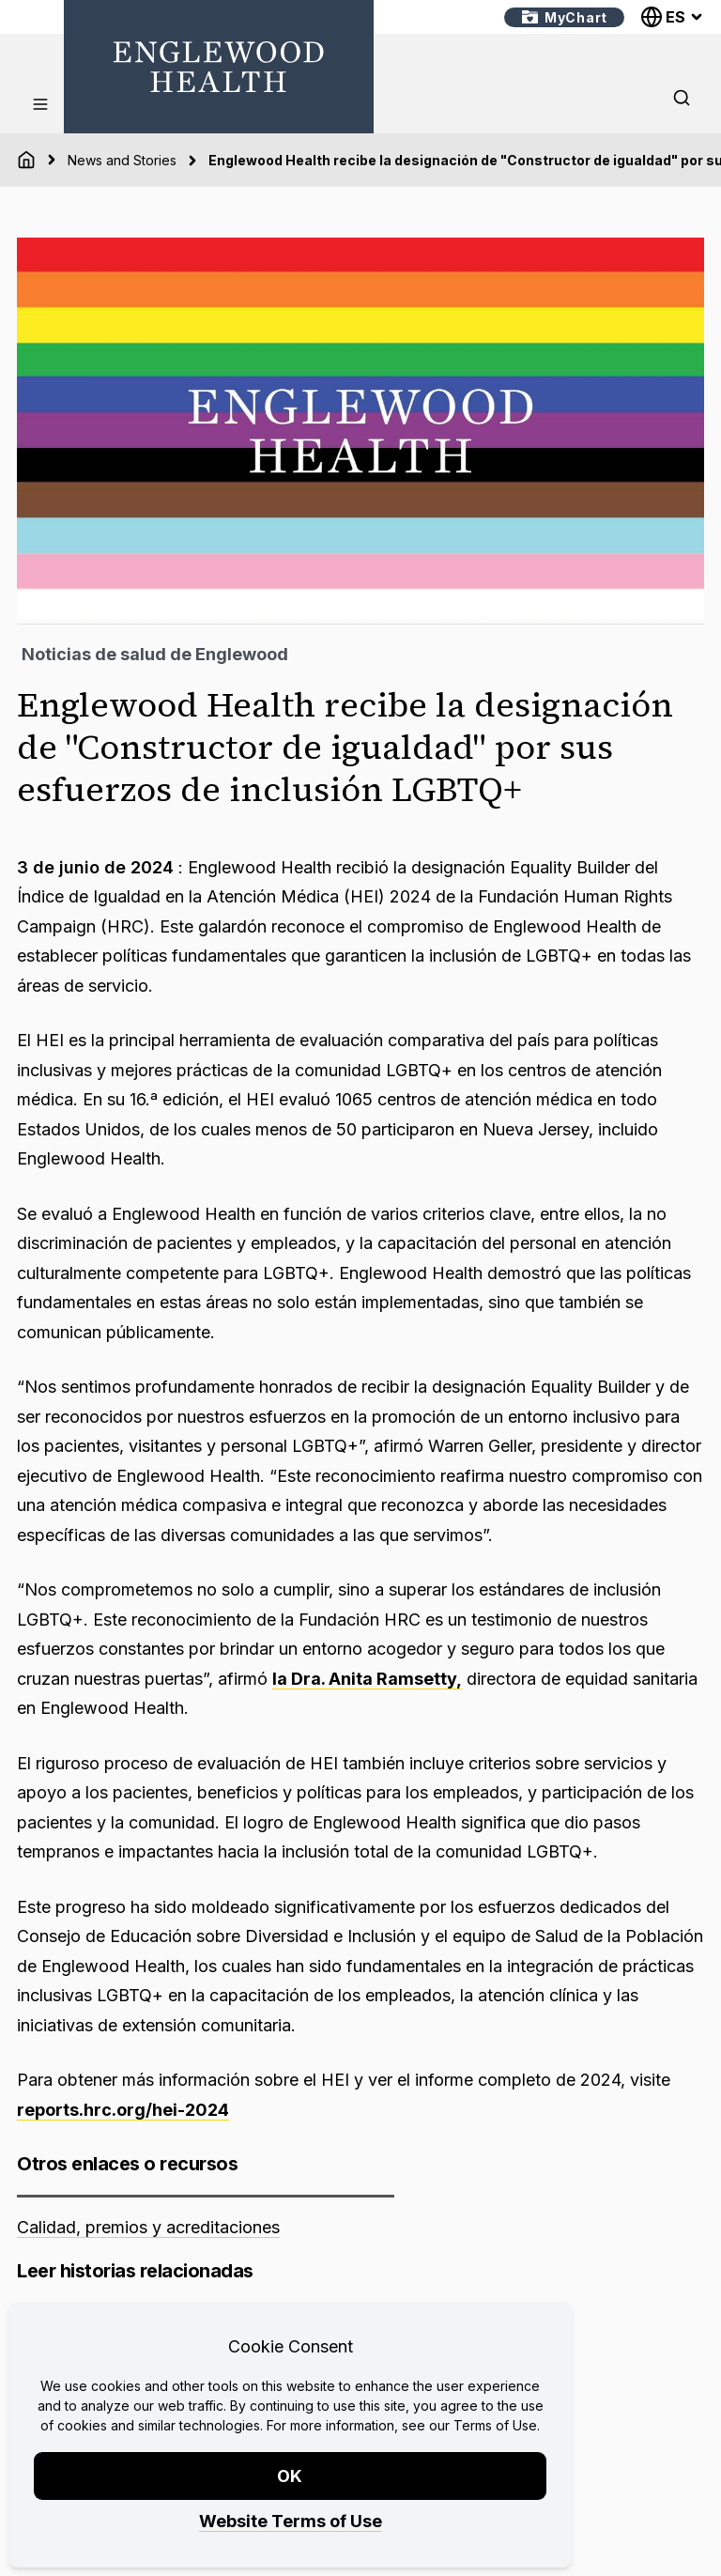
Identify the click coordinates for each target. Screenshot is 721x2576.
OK (290, 2476)
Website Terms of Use (290, 2521)
